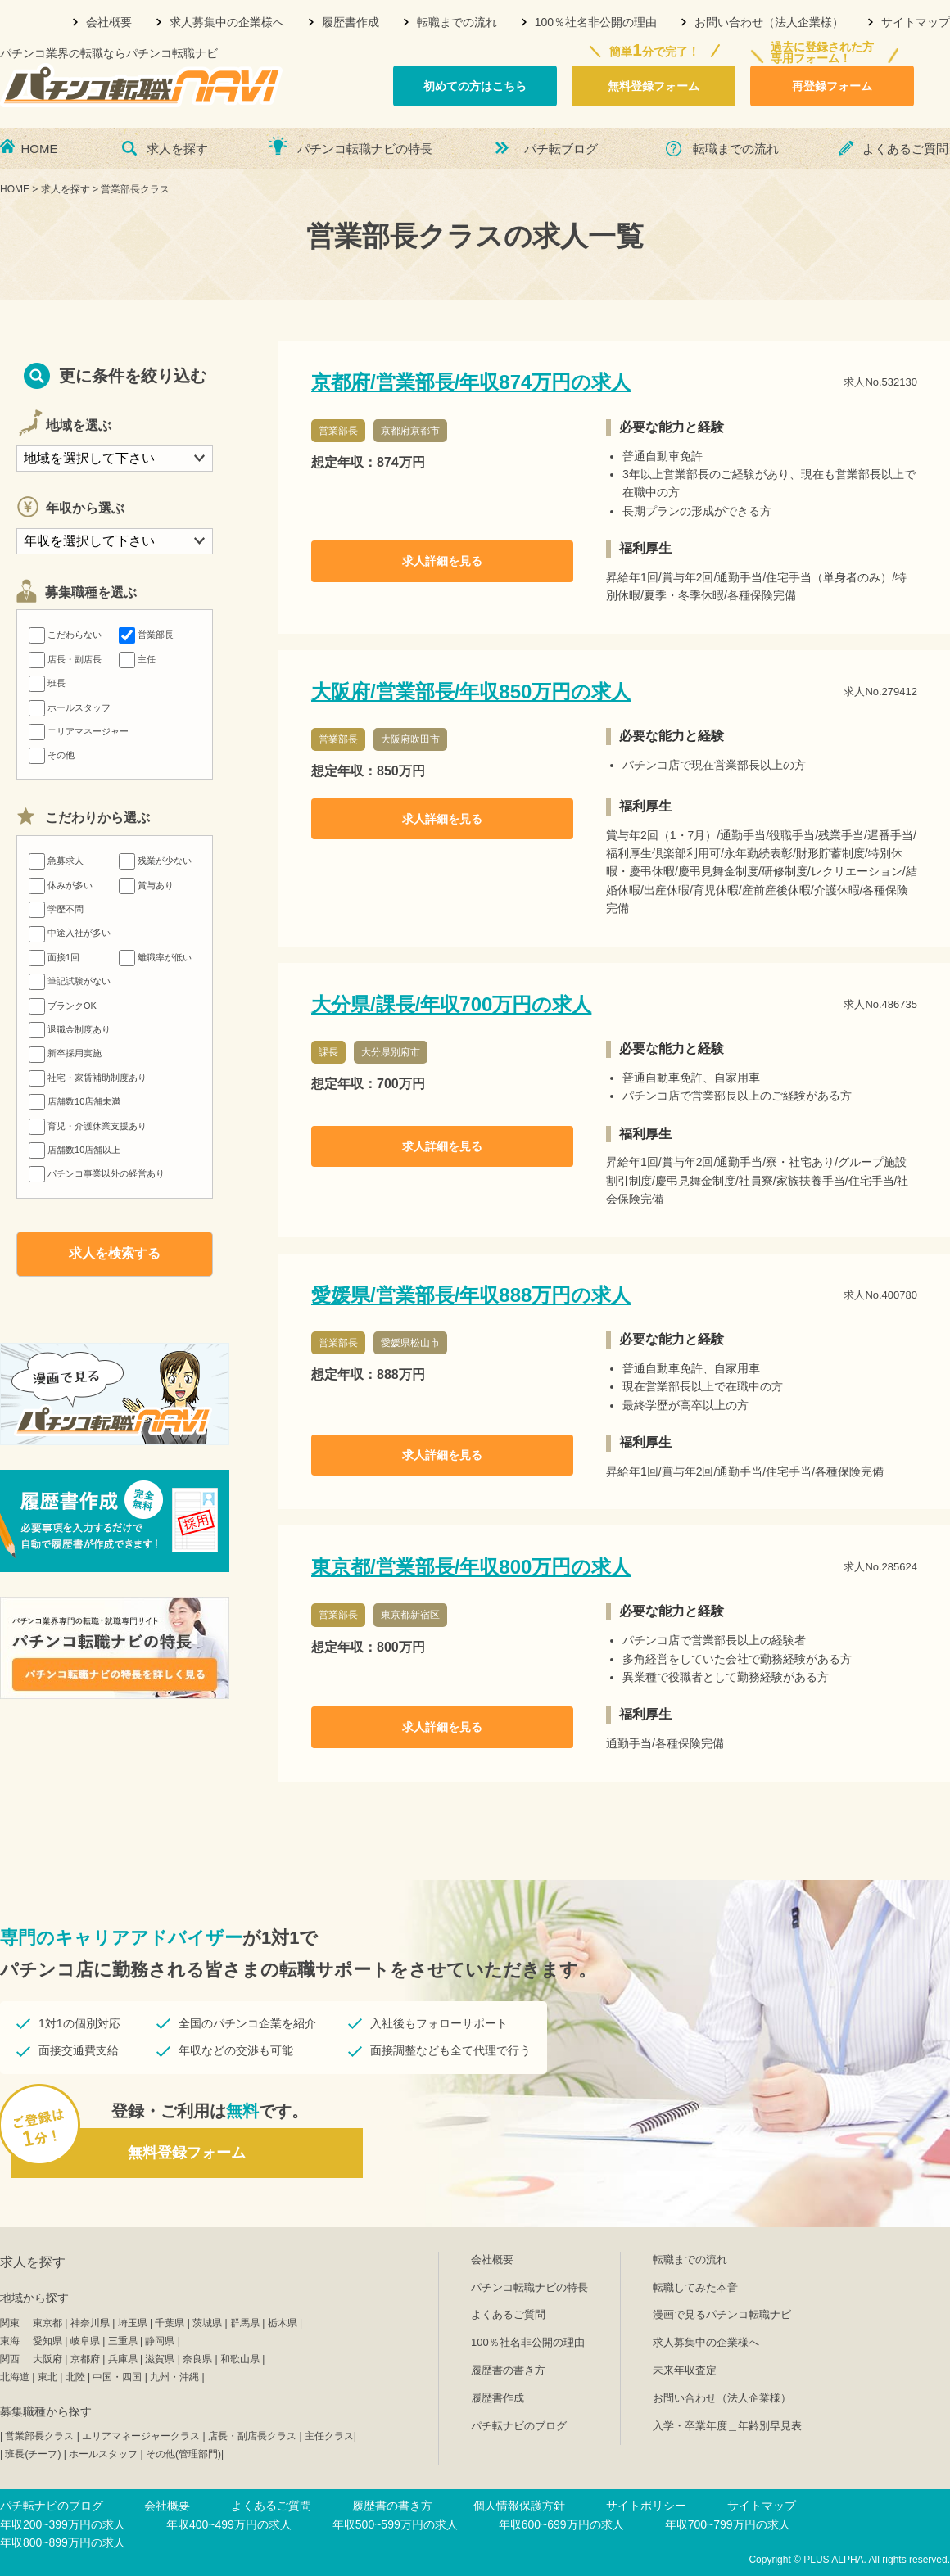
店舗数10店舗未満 (74, 1101)
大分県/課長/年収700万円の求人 (451, 1004)
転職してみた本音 (695, 2287)
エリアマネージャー (79, 731)
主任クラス (329, 2436)
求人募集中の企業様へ (227, 22)
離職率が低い (155, 957)
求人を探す (177, 149)
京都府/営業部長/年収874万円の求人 (471, 382)
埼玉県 (132, 2323)
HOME (39, 149)
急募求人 (56, 860)
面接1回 (54, 957)
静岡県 (159, 2341)
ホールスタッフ (70, 707)
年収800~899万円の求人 (62, 2542)
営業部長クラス (39, 2436)
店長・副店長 (65, 659)
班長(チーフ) (33, 2454)
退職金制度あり (70, 1029)
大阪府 (47, 2359)
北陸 (75, 2377)
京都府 (85, 2359)
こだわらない (65, 634)
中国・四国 (117, 2377)
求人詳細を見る (442, 560)
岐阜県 (85, 2341)
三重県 (123, 2341)
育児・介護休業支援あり (88, 1126)
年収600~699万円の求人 (561, 2524)
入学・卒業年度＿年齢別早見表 (727, 2426)
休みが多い (61, 885)
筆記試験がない (70, 981)
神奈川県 (90, 2323)
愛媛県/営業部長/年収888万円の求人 (471, 1295)
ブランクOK (63, 1005)
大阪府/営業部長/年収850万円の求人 (471, 691)
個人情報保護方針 (519, 2505)
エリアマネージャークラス (141, 2436)
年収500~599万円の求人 (395, 2524)
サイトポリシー (646, 2505)
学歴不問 (56, 909)
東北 (47, 2377)
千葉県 (169, 2323)
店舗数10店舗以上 (74, 1150)
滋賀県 (159, 2359)
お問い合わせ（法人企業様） (769, 22)
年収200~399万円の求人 (62, 2524)
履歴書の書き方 (508, 2370)
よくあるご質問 (905, 149)
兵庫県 (123, 2359)
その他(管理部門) (183, 2454)
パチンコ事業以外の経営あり (97, 1173)
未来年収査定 (685, 2370)
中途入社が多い (70, 933)
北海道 (14, 2377)
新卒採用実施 (65, 1053)
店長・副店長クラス (252, 2436)
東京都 (47, 2323)
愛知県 (47, 2341)
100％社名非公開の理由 (596, 22)
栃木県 (282, 2323)
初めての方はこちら (475, 86)
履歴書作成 (350, 22)
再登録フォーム (832, 86)
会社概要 (109, 22)
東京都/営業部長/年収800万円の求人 (471, 1567)
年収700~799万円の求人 (727, 2524)
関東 (10, 2323)
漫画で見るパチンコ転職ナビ (722, 2314)
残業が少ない (155, 860)
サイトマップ (915, 22)
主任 (137, 659)
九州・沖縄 (174, 2377)
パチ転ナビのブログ (519, 2426)
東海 (10, 2341)
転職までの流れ (457, 22)
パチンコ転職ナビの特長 (364, 149)
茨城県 (207, 2323)
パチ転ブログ (561, 149)
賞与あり (146, 885)
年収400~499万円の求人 (229, 2524)
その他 (52, 755)
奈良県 (197, 2359)
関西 (10, 2359)
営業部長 (146, 634)
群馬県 (245, 2323)
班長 (47, 683)
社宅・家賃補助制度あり (88, 1077)
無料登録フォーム (653, 86)
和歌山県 (240, 2359)
